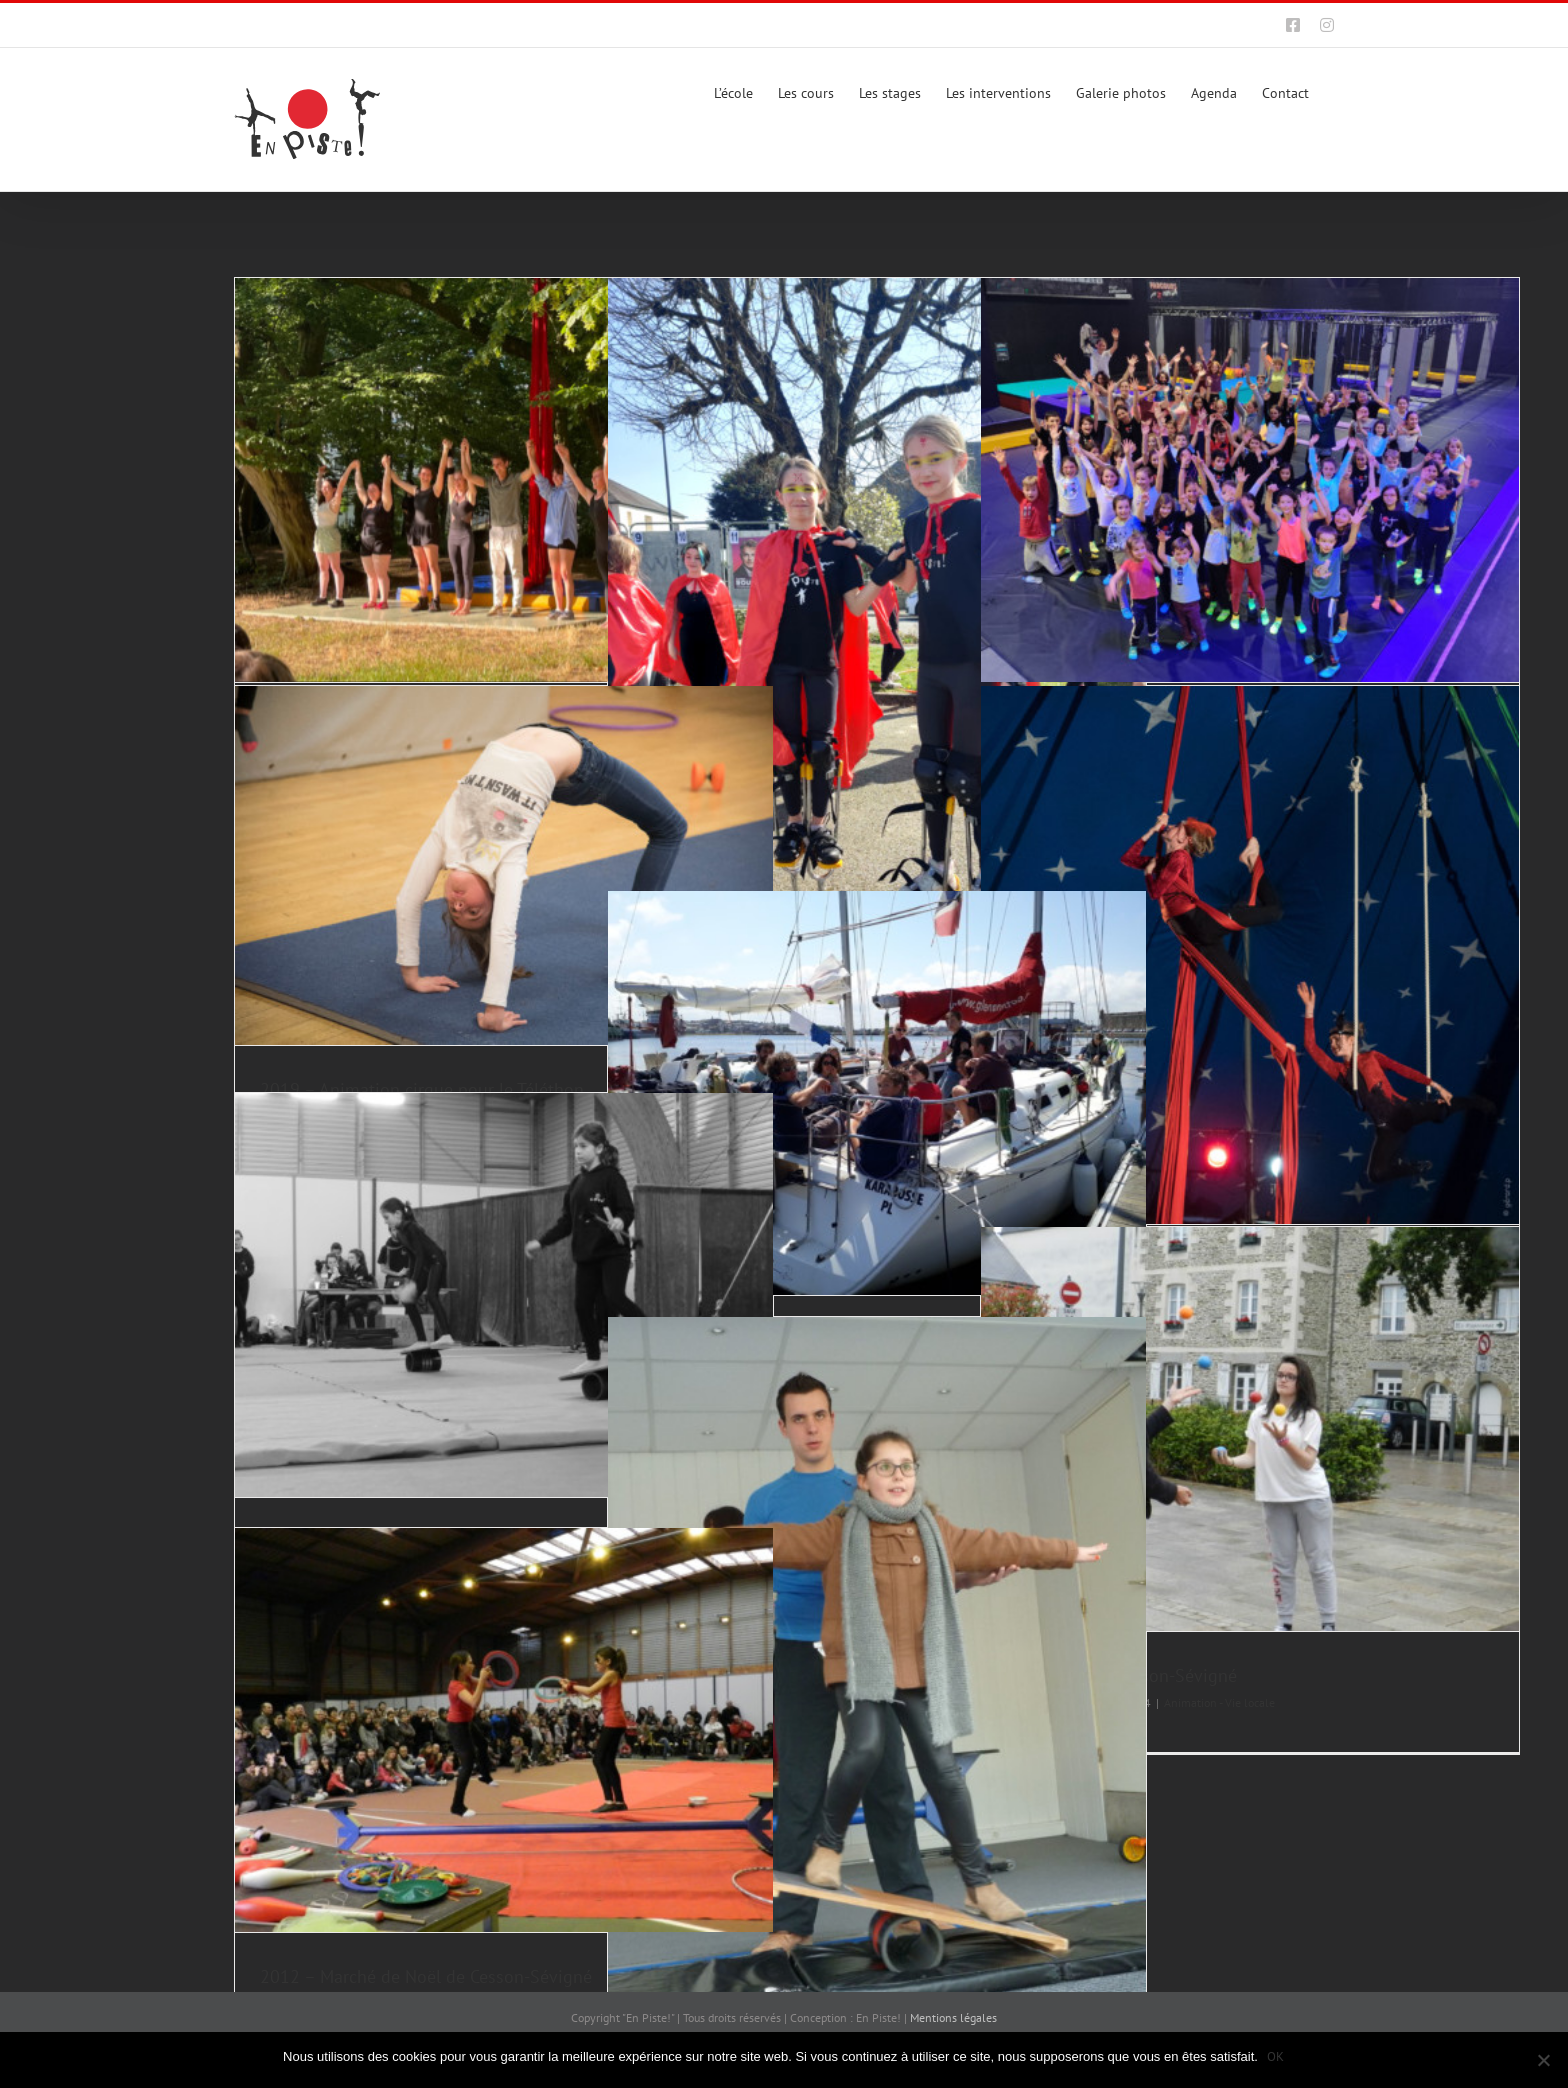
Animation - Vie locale (1219, 1702)
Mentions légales (953, 2017)
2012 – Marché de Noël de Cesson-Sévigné (426, 1976)
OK (1276, 2056)
